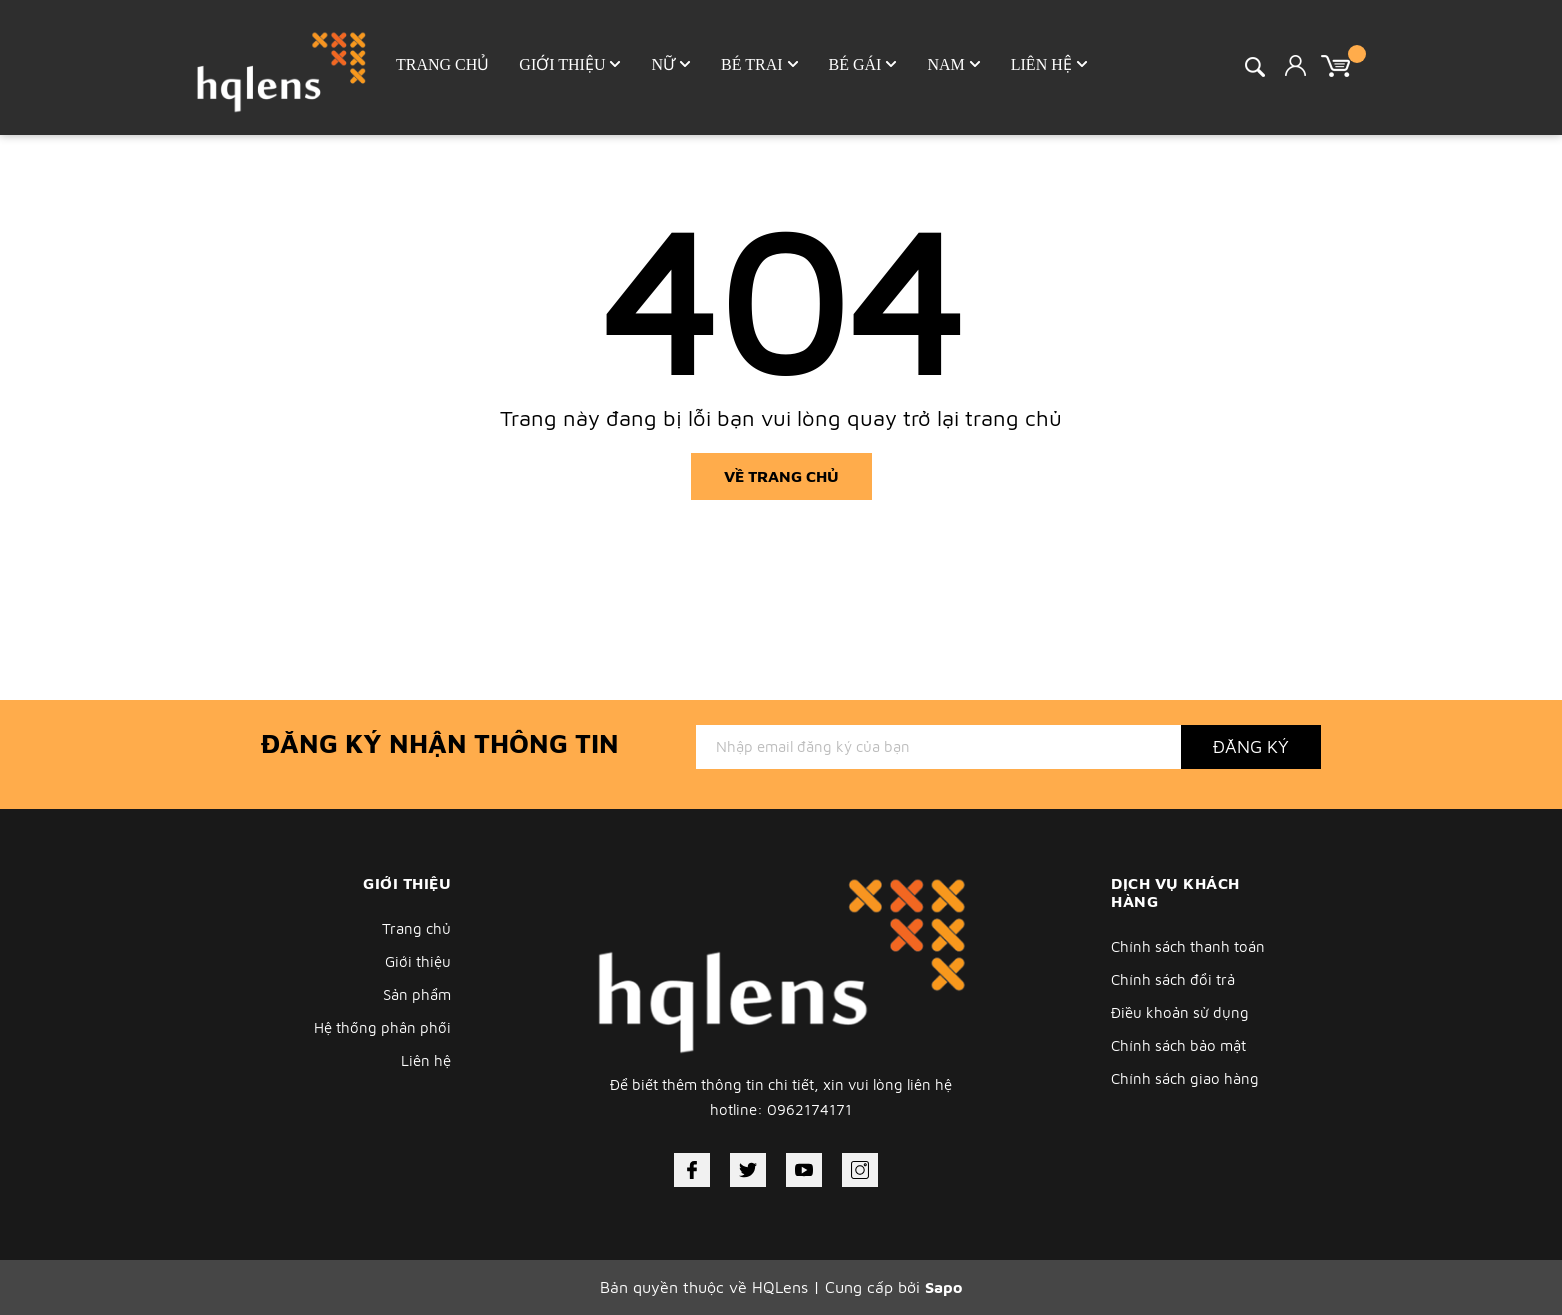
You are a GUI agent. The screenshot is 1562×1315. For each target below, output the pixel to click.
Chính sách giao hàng (1185, 1078)
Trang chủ (416, 928)
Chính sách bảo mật (1178, 1045)
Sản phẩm (417, 994)
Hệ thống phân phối (382, 1027)
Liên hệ (426, 1060)
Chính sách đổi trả (1173, 979)
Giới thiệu (418, 961)
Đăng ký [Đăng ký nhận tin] (1251, 746)
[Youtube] (804, 1170)
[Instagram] (860, 1170)
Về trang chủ (781, 476)
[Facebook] (692, 1170)
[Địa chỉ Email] (938, 747)
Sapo (943, 1287)
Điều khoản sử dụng (1180, 1012)
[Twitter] (748, 1170)
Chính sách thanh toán (1188, 946)
